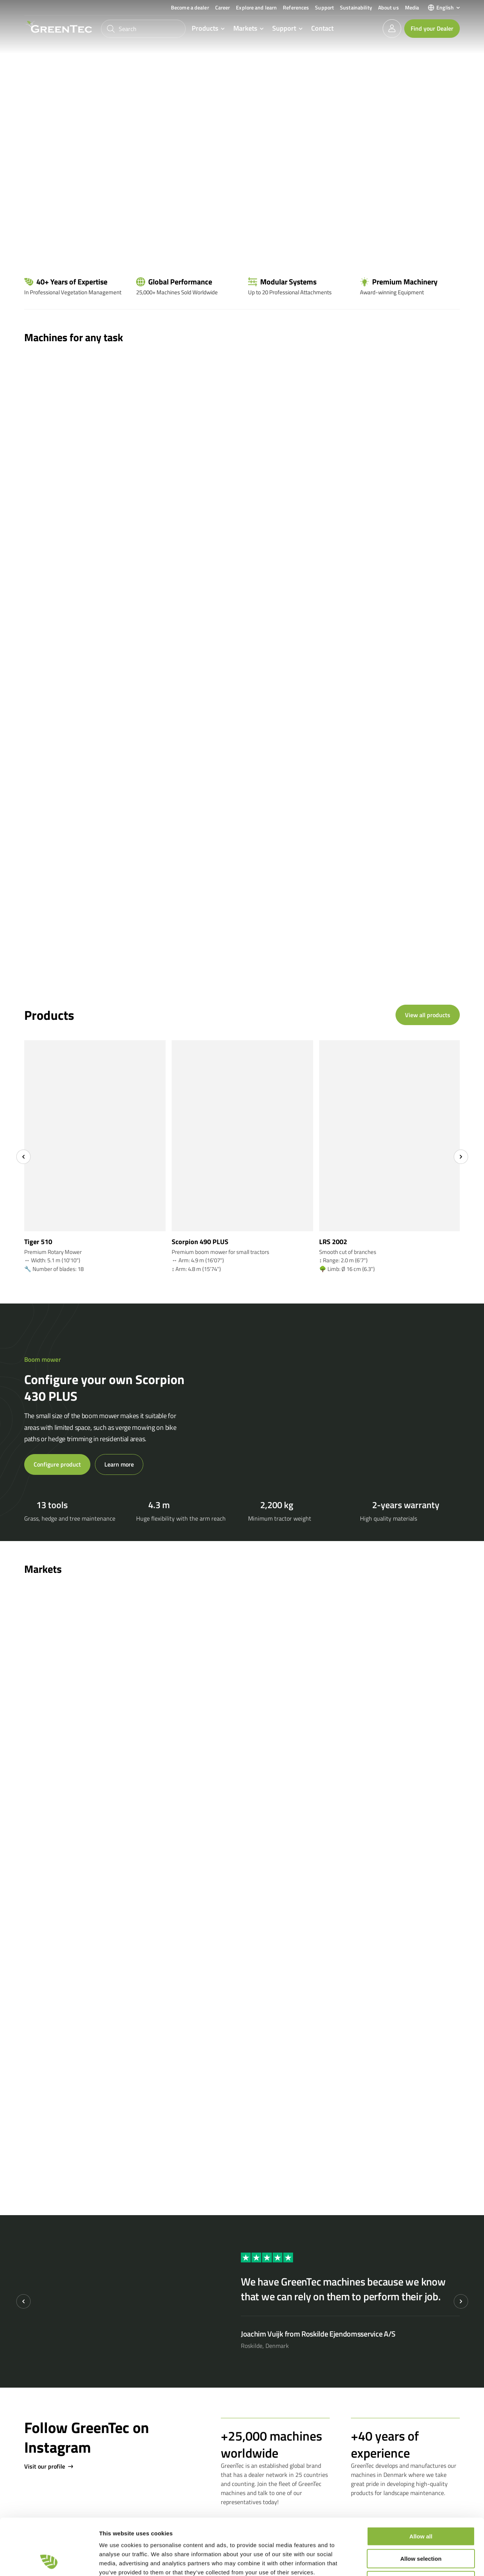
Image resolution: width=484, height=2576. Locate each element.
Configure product (57, 1464)
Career (222, 7)
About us (388, 7)
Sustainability (356, 7)
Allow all (421, 2483)
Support (324, 7)
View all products (427, 1014)
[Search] (143, 29)
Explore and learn (256, 7)
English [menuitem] (445, 7)
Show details (396, 2561)
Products (205, 28)
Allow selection (420, 2506)
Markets (245, 28)
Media (412, 7)
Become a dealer (190, 7)
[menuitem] (444, 7)
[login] (392, 28)
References (296, 7)
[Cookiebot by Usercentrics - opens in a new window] (49, 2561)
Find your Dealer (432, 28)
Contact (322, 28)
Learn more (119, 1464)
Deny (421, 2528)
